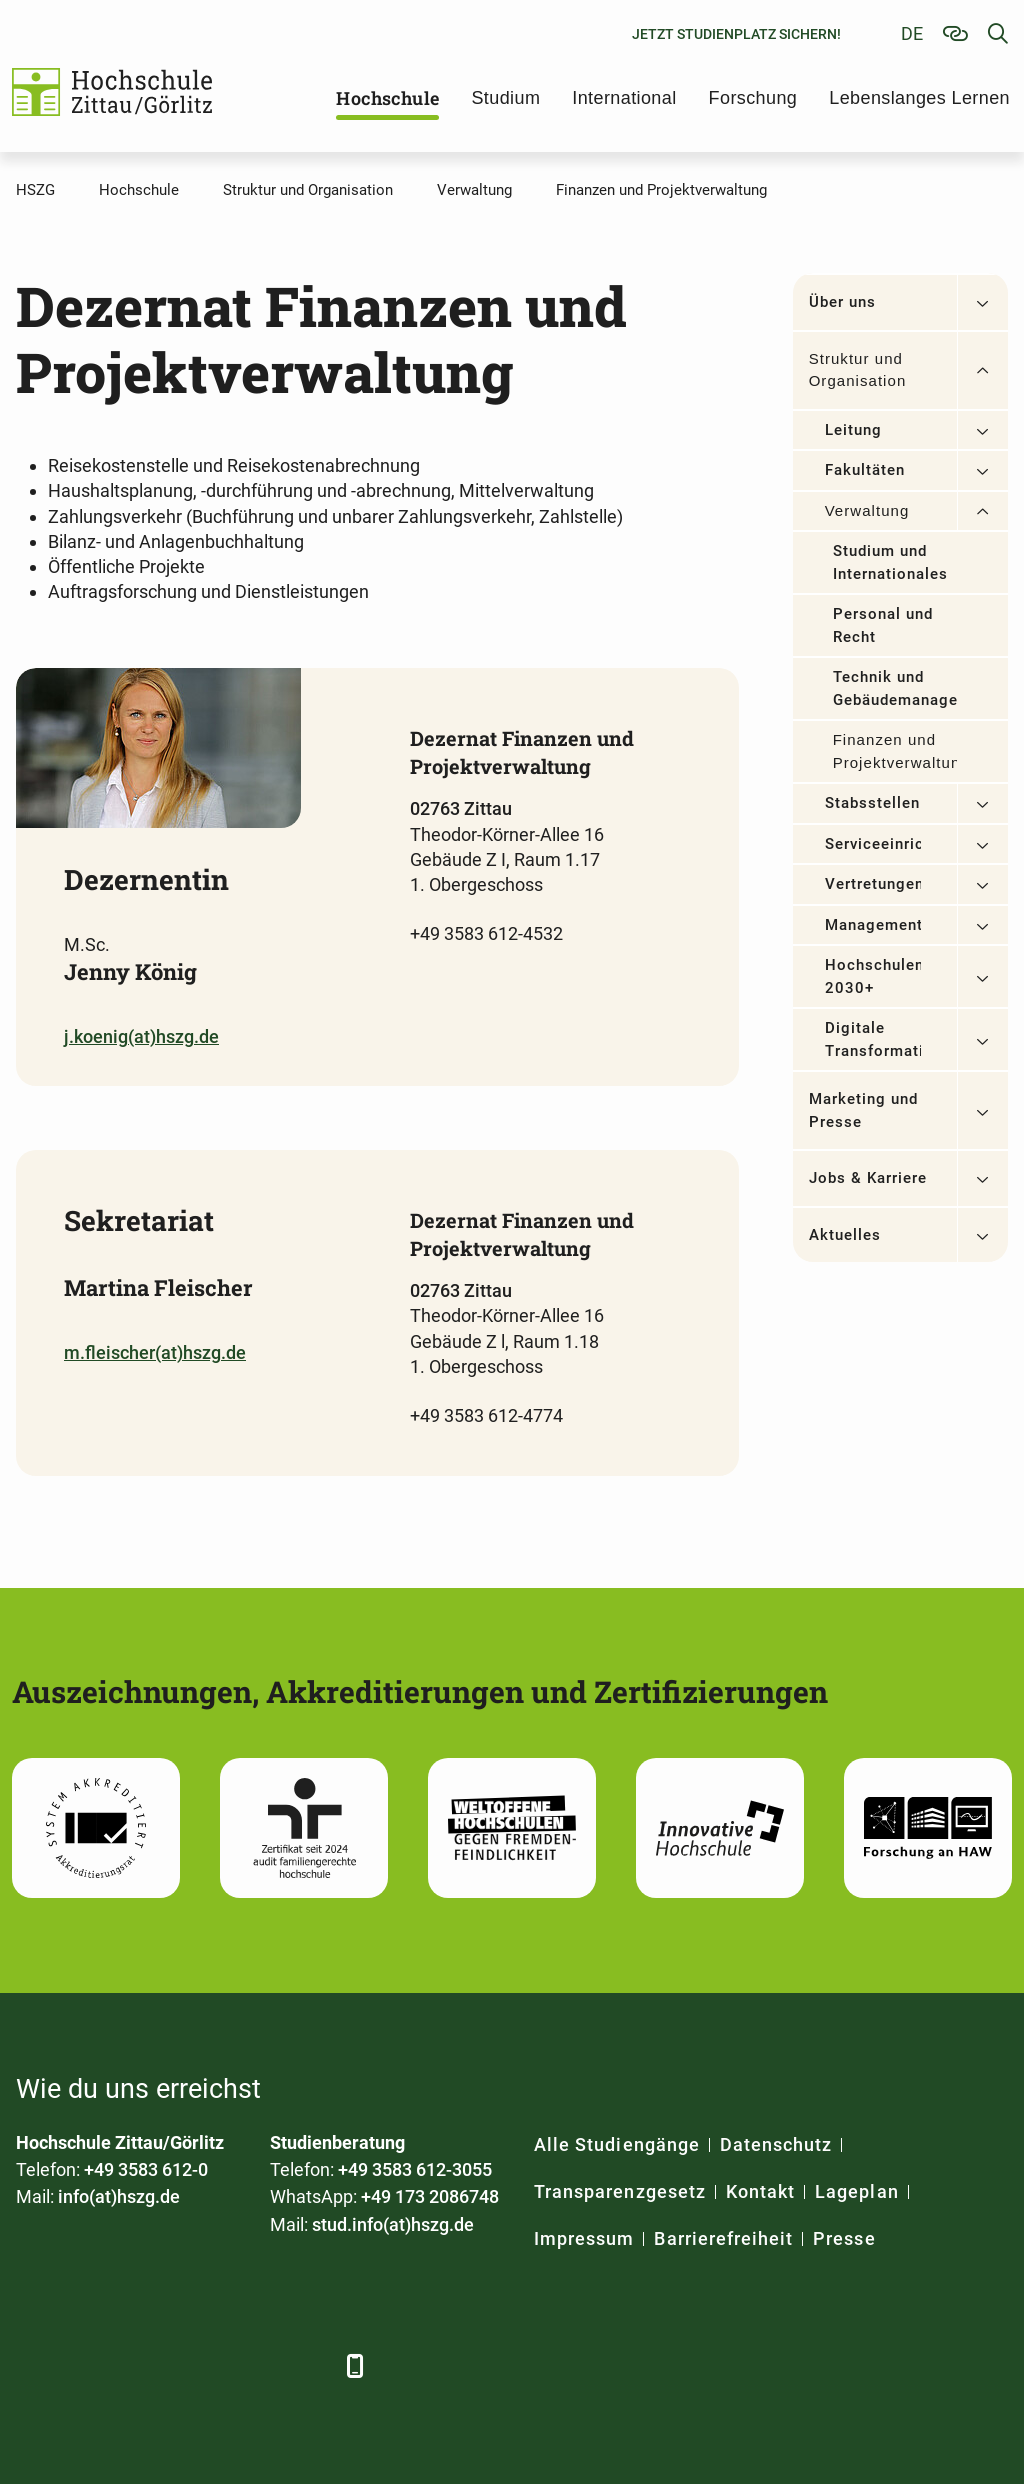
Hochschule (387, 98)
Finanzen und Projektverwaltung (895, 751)
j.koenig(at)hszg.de (141, 1036)
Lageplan (856, 2191)
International (624, 98)
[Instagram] (253, 2365)
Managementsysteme (873, 925)
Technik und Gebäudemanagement (895, 688)
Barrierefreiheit (723, 2238)
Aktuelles (845, 1235)
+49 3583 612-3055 (415, 2169)
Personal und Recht (883, 625)
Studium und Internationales (891, 562)
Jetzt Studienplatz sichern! (736, 34)
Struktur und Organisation (858, 370)
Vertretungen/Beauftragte (873, 884)
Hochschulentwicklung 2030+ (873, 976)
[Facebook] (33, 2365)
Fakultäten (865, 470)
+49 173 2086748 (430, 2196)
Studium (505, 98)
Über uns (842, 302)
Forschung (753, 98)
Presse (844, 2238)
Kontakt (760, 2191)
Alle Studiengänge (617, 2144)
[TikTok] (308, 2365)
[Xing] (143, 2365)
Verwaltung (867, 510)
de (912, 33)
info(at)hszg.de (119, 2196)
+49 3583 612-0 (146, 2169)
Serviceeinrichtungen (873, 844)
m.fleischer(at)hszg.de (155, 1352)
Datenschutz (776, 2144)
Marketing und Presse (864, 1110)
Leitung (853, 430)
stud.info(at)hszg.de (393, 2224)
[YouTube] (198, 2365)
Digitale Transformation (873, 1039)
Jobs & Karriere (868, 1178)
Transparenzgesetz (620, 2191)
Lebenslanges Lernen (919, 98)
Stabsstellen (873, 803)
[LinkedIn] (88, 2365)
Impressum (584, 2238)
